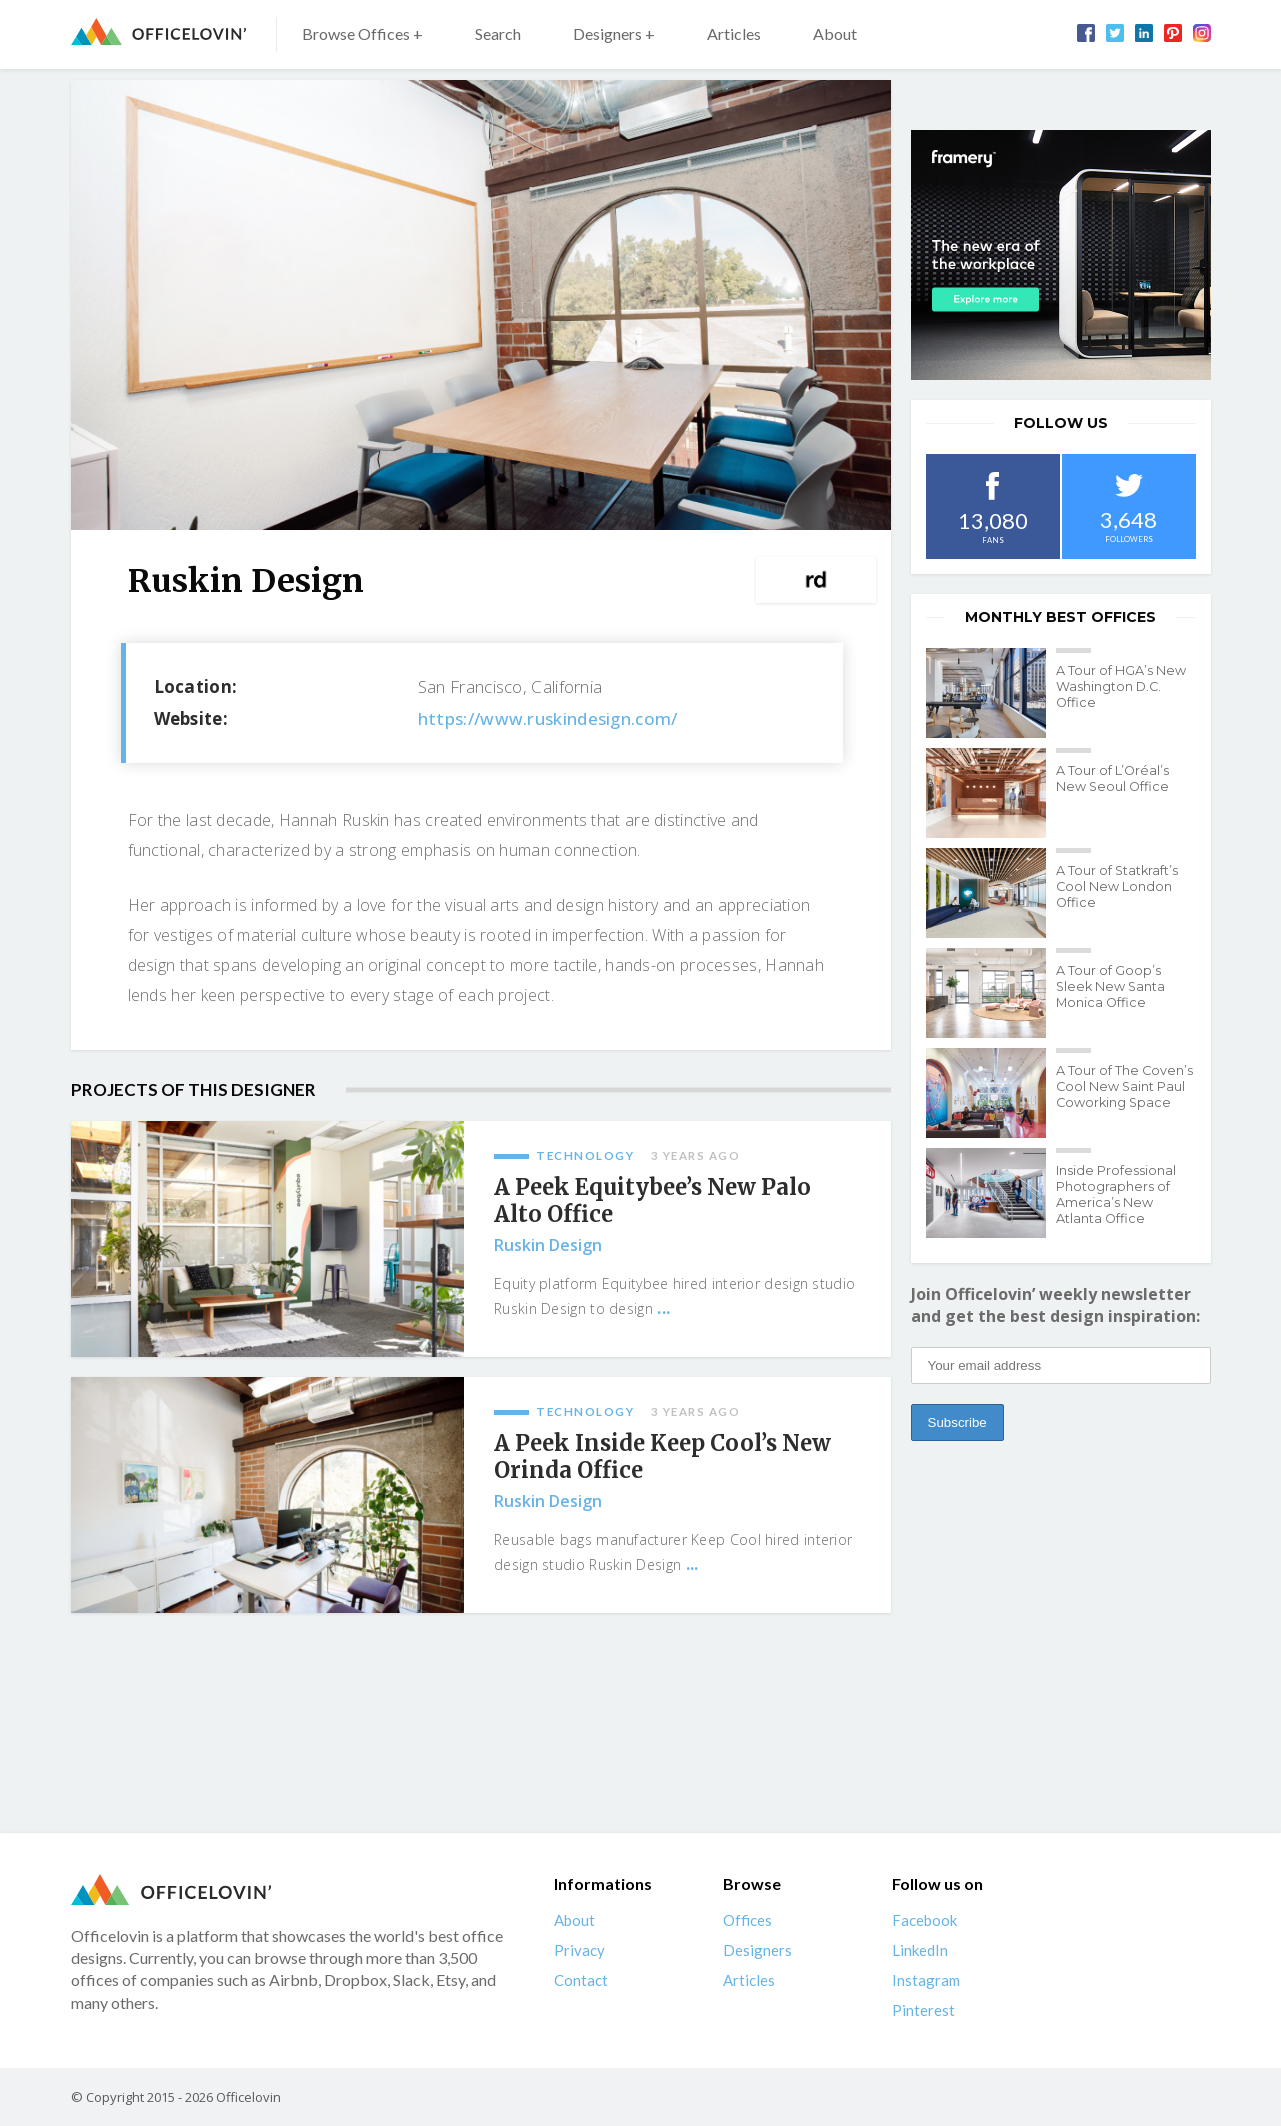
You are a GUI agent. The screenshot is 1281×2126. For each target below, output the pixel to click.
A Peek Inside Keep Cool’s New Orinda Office (662, 1457)
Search (498, 33)
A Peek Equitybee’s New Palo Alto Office (652, 1201)
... (663, 1308)
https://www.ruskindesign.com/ (548, 718)
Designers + (614, 33)
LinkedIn (920, 1950)
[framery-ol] (1061, 255)
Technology (585, 1155)
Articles (734, 33)
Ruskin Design (548, 1245)
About (835, 33)
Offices (747, 1920)
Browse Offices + (362, 33)
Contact (581, 1980)
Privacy (579, 1950)
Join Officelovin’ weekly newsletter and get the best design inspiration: (1055, 1305)
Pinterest (923, 2010)
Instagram (926, 1980)
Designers (757, 1950)
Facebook (924, 1920)
